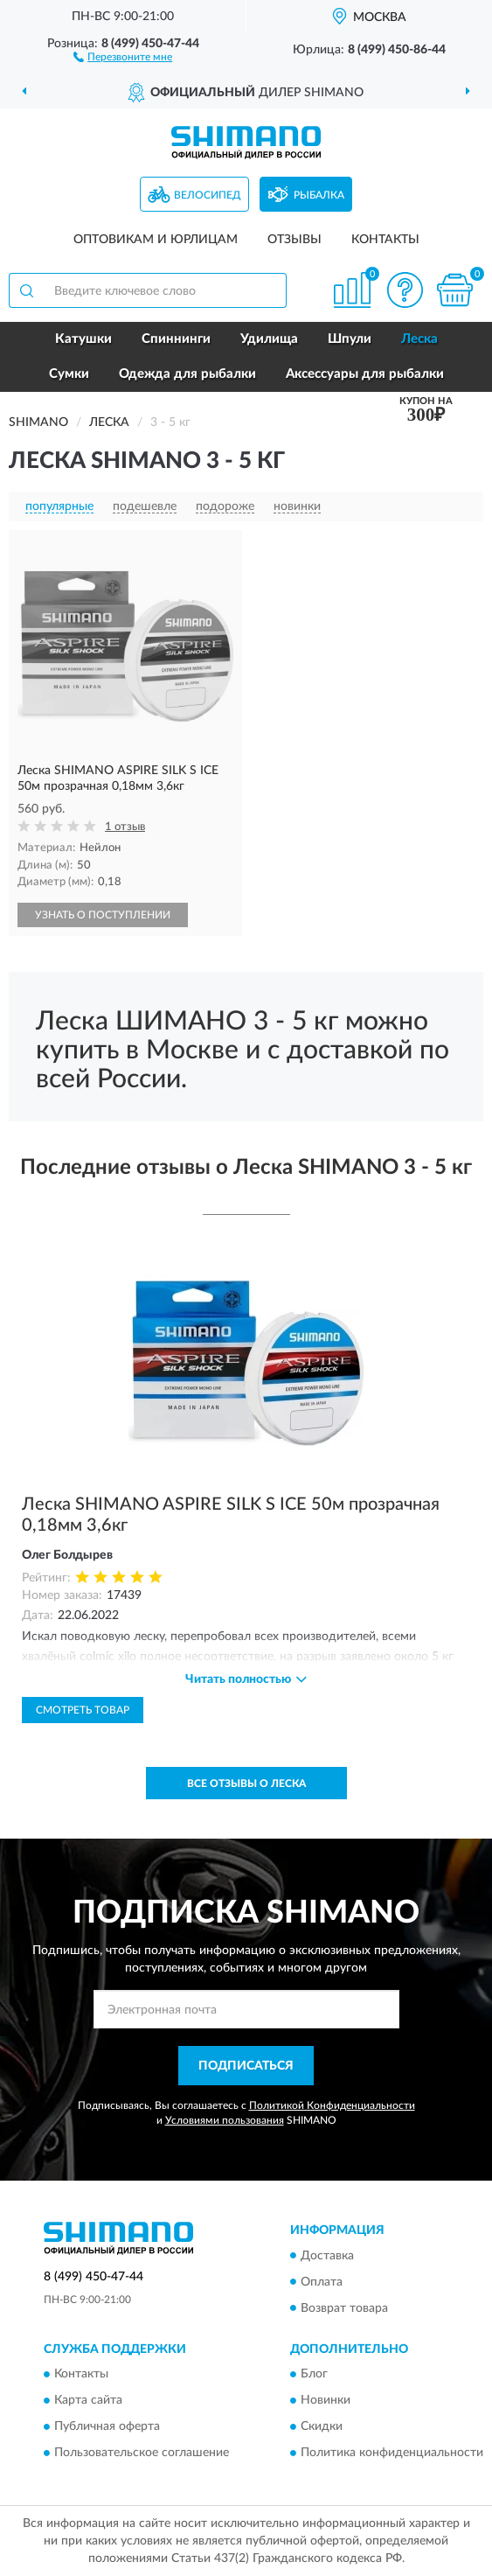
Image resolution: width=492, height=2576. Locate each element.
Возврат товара (344, 2308)
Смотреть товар (82, 1710)
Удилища (269, 339)
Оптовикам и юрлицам (155, 240)
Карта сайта (88, 2400)
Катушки (83, 339)
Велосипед (207, 195)
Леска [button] (419, 339)
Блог (314, 2374)
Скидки (322, 2426)
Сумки (69, 373)
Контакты (385, 240)
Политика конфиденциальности (392, 2453)
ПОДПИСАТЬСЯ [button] (246, 2066)
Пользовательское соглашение (141, 2453)
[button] (122, 56)
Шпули (349, 339)
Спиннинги (176, 339)
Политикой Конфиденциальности (332, 2105)
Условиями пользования (224, 2120)
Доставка (327, 2256)
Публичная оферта (107, 2426)
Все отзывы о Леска (246, 1783)
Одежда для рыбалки (187, 373)
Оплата (322, 2282)
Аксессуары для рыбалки (365, 373)
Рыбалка (319, 195)
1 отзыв (125, 827)
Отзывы (294, 240)
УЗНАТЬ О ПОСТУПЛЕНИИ (102, 915)
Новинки (325, 2400)
